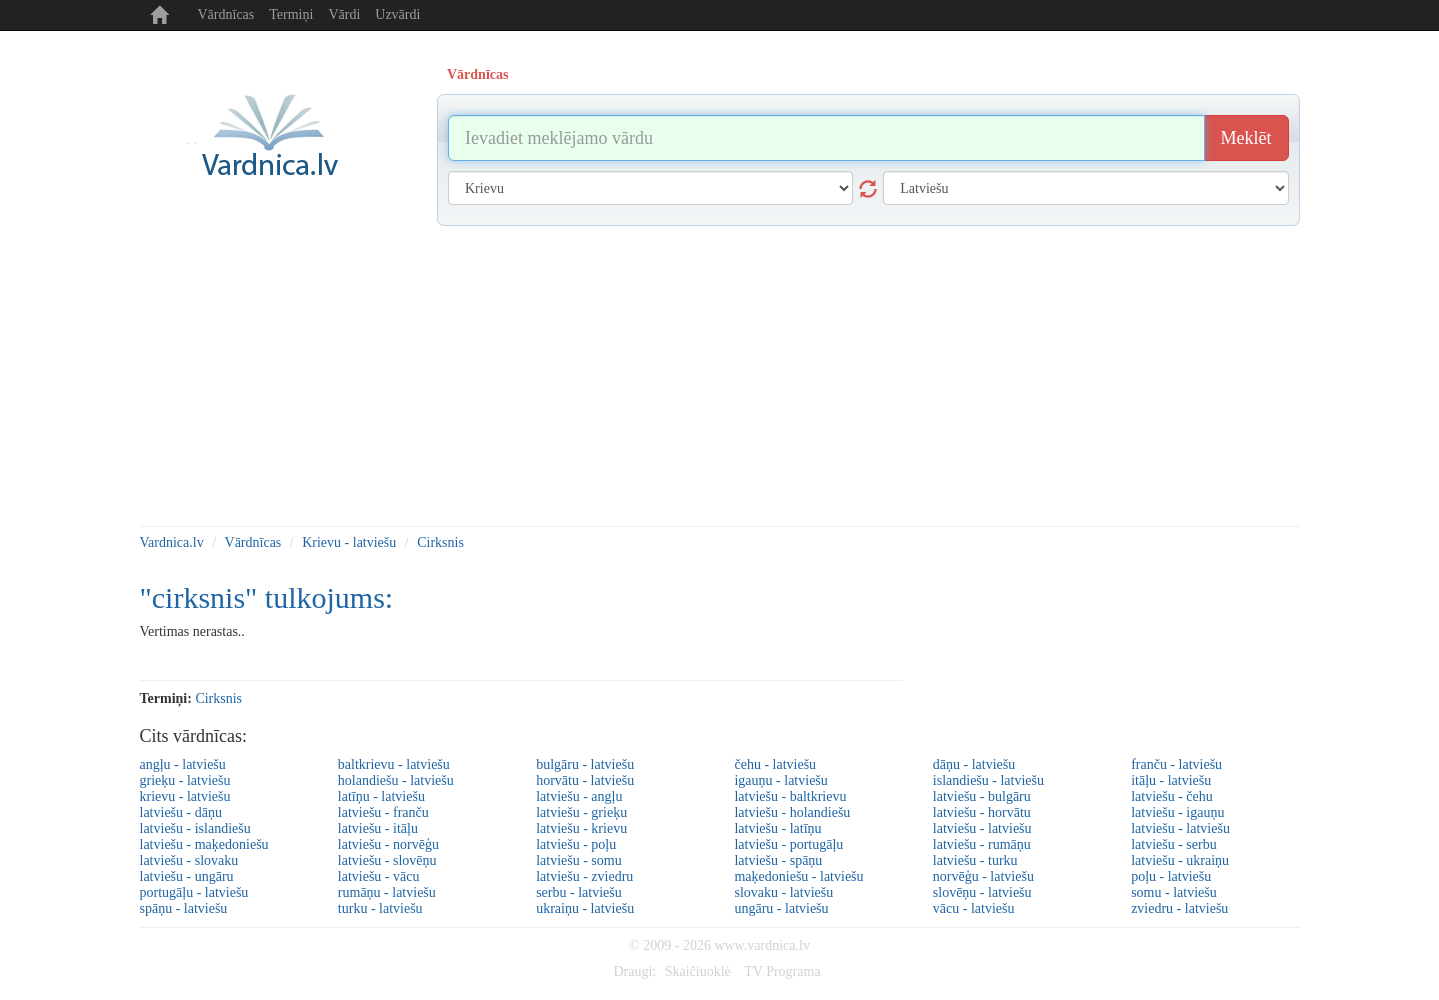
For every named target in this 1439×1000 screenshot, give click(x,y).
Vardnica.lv (172, 542)
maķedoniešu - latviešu (798, 876)
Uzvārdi (397, 14)
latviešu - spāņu (778, 860)
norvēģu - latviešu (983, 876)
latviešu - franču (383, 812)
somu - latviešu (1174, 892)
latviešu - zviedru (584, 876)
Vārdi (344, 14)
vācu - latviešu (974, 908)
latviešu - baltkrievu (790, 796)
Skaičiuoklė (698, 971)
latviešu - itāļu (378, 828)
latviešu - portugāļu (788, 844)
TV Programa (782, 971)
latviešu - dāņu (181, 812)
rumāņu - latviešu (387, 892)
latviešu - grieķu (581, 812)
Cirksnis (440, 542)
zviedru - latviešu (1179, 908)
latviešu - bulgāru (982, 796)
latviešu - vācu (379, 876)
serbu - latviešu (579, 892)
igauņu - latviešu (780, 780)
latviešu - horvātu (982, 812)
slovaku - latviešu (783, 892)
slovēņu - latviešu (982, 892)
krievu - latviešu (185, 796)
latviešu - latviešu (982, 828)
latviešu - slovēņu (387, 860)
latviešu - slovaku (189, 860)
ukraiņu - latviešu (585, 908)
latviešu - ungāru (187, 876)
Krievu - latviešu (349, 542)
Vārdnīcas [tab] (477, 74)
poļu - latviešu (1171, 876)
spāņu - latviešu (184, 908)
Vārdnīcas (226, 14)
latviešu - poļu (576, 844)
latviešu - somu (579, 860)
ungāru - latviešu (781, 908)
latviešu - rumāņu (982, 844)
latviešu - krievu (581, 828)
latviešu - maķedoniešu (204, 844)
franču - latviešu (1176, 764)
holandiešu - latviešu (396, 780)
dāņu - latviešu (974, 764)
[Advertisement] (720, 376)
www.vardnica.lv (762, 945)
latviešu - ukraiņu (1180, 860)
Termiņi (291, 14)
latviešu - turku (975, 860)
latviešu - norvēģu (388, 844)
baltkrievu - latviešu (394, 764)
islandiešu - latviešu (988, 780)
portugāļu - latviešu (194, 892)
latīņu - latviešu (381, 796)
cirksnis (218, 698)
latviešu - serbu (1174, 844)
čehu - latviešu (775, 764)
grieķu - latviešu (185, 780)
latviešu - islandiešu (195, 828)
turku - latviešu (380, 908)
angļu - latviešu (183, 764)
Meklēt (1246, 138)
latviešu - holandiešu (792, 812)
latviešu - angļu (579, 796)
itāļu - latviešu (1171, 780)
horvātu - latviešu (585, 780)
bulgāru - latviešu (585, 764)
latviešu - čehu (1172, 796)
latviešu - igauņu (1177, 812)
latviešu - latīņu (777, 828)
